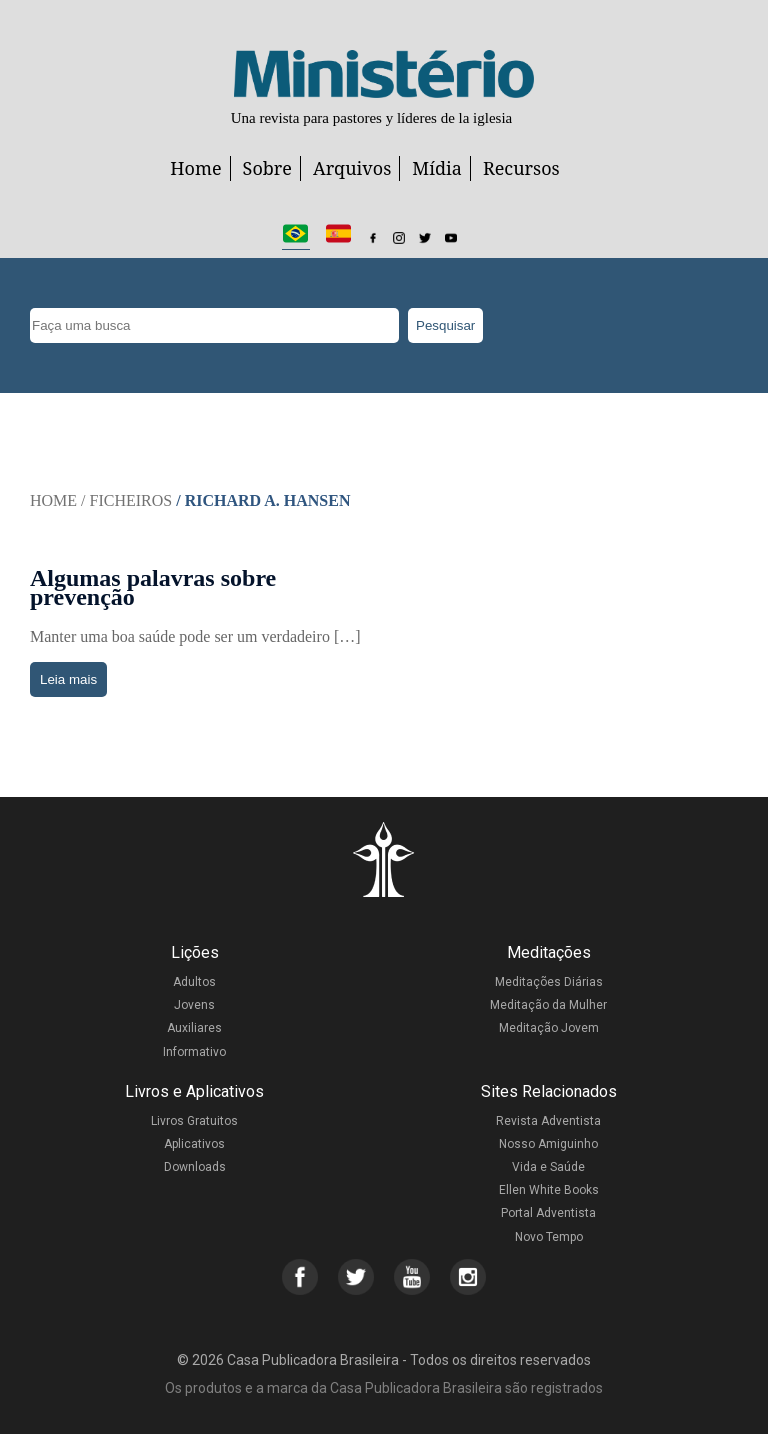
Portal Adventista (548, 1213)
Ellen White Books (549, 1190)
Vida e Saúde (548, 1167)
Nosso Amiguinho (548, 1144)
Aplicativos (194, 1144)
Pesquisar (445, 325)
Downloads (195, 1167)
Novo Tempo (549, 1237)
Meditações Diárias (549, 982)
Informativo (194, 1052)
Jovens (194, 1005)
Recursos (521, 168)
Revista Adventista (548, 1121)
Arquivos (352, 168)
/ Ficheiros (126, 500)
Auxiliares (194, 1028)
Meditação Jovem (549, 1028)
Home (195, 168)
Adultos (194, 982)
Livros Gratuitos (194, 1121)
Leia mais (68, 679)
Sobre (267, 168)
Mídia (437, 168)
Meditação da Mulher (548, 1005)
